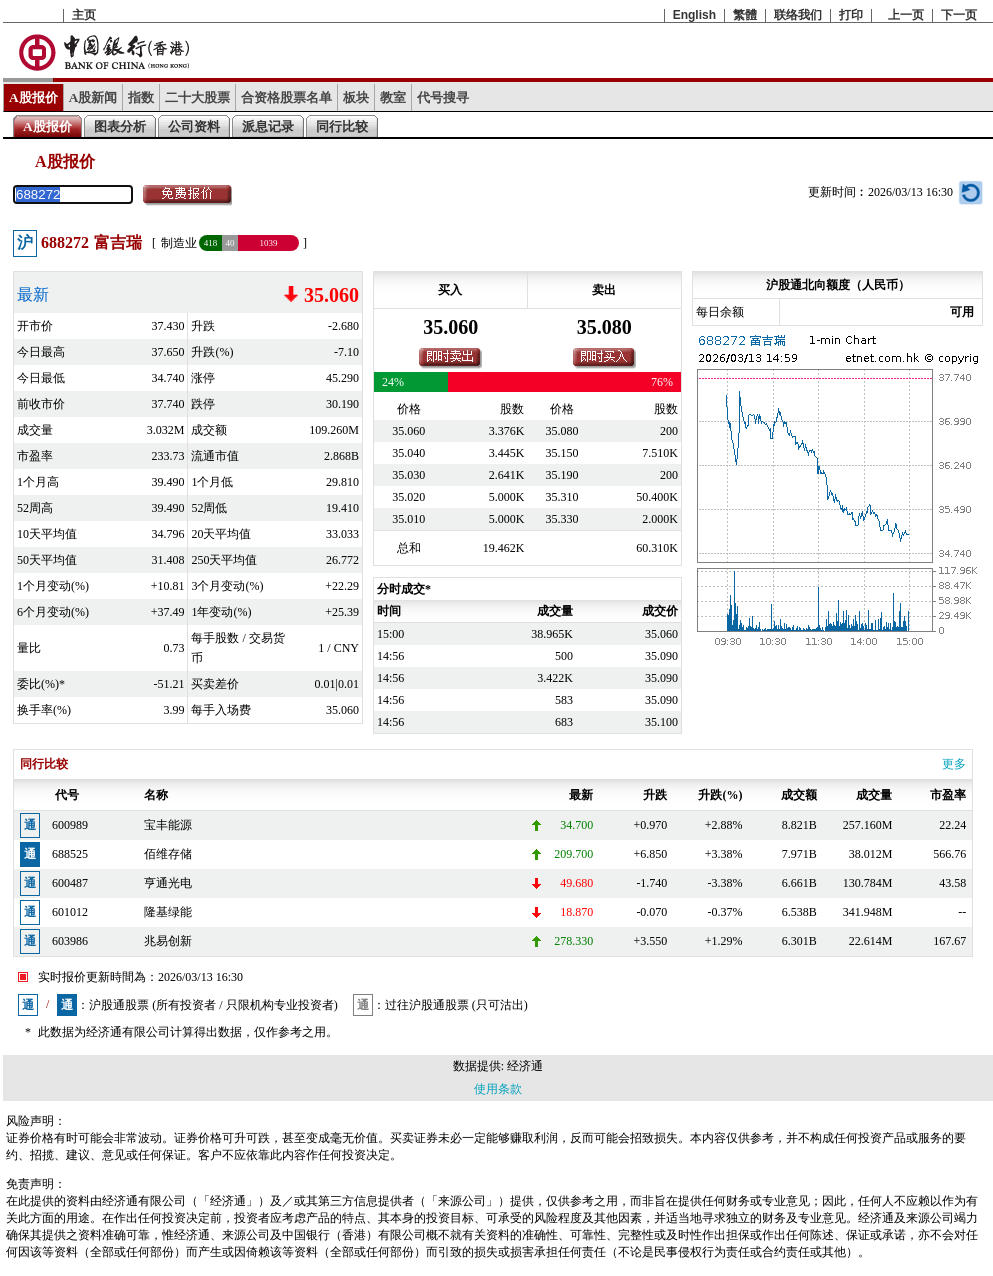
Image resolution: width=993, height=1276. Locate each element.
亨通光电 (168, 883)
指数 (141, 97)
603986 (70, 941)
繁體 (745, 15)
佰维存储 (168, 854)
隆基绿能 (168, 912)
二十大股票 (197, 97)
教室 (393, 97)
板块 (356, 97)
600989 (70, 825)
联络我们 (798, 15)
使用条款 (498, 1089)
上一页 (906, 15)
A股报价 (33, 97)
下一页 (959, 15)
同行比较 (342, 126)
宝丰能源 (168, 825)
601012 (70, 912)
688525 (70, 854)
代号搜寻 (443, 97)
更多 (954, 764)
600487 (70, 883)
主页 (84, 15)
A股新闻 (93, 97)
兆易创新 (168, 941)
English (694, 15)
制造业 (179, 243)
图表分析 (120, 126)
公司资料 (194, 126)
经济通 (525, 1066)
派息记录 (268, 126)
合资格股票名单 (286, 97)
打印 (851, 15)
